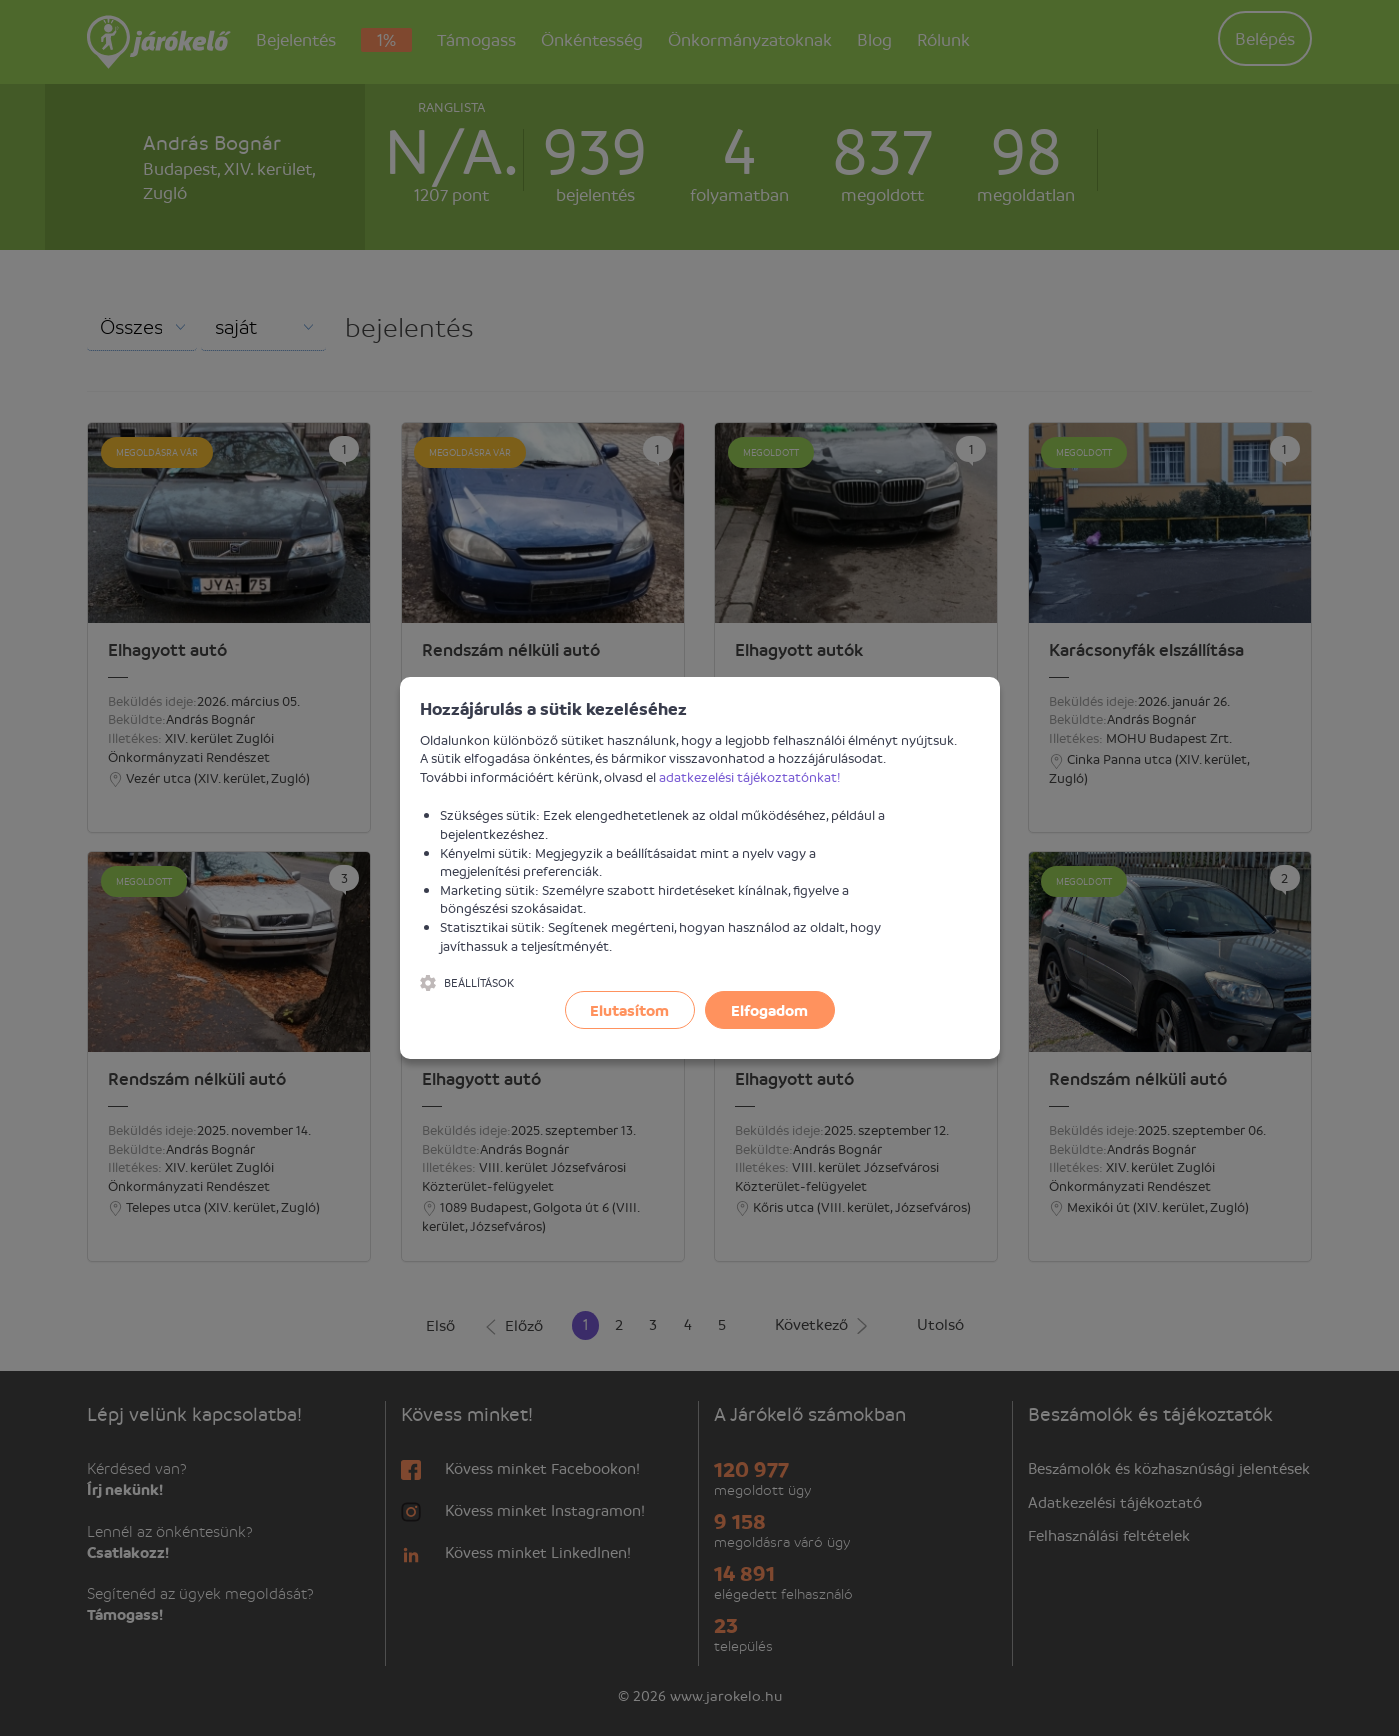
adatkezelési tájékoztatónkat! (750, 776)
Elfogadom (769, 1010)
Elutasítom (629, 1010)
